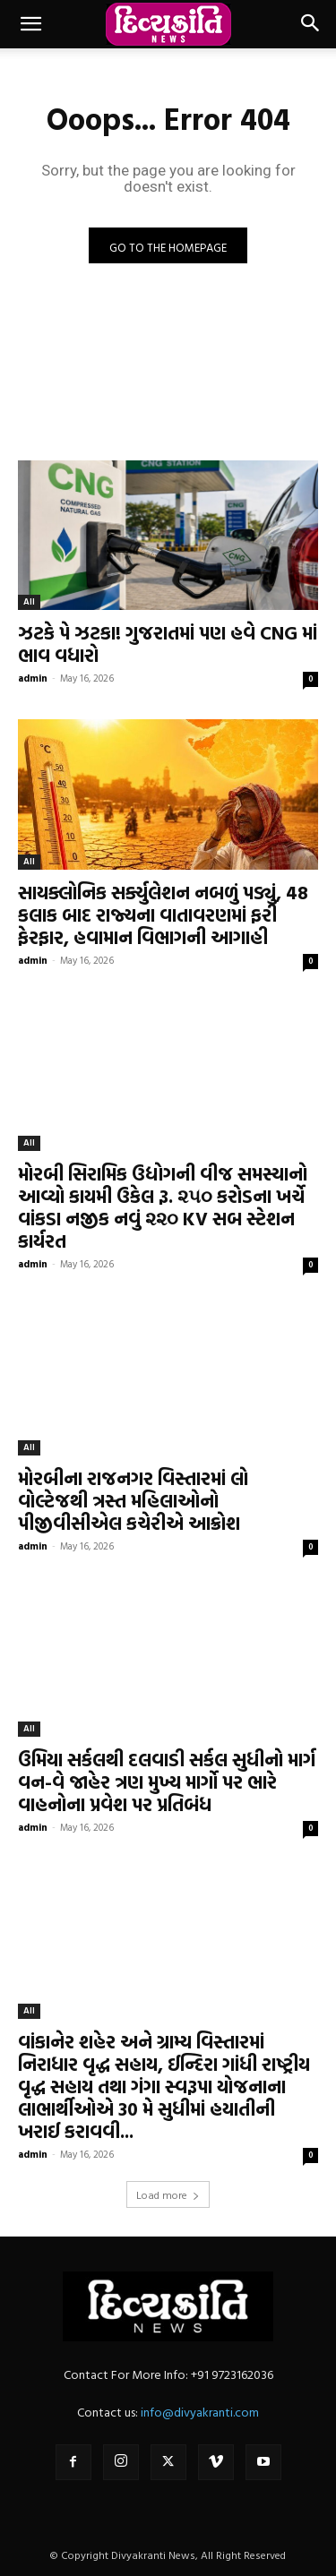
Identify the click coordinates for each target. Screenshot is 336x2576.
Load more (168, 2194)
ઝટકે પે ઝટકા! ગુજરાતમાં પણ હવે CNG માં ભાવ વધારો (167, 643)
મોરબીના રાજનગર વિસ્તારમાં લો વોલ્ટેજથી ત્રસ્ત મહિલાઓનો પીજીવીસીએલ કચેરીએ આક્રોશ (133, 1500)
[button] (30, 24)
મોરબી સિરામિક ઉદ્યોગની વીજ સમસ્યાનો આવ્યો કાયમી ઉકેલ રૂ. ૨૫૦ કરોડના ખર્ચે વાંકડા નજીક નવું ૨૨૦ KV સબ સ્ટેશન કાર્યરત (162, 1207)
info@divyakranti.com (200, 2411)
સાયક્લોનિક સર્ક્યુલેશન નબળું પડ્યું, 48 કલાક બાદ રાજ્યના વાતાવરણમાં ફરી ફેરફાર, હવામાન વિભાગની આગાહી (163, 914)
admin (32, 678)
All (29, 601)
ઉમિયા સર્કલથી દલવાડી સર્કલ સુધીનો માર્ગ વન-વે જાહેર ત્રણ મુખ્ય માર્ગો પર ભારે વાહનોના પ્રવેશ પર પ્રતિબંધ (166, 1781)
